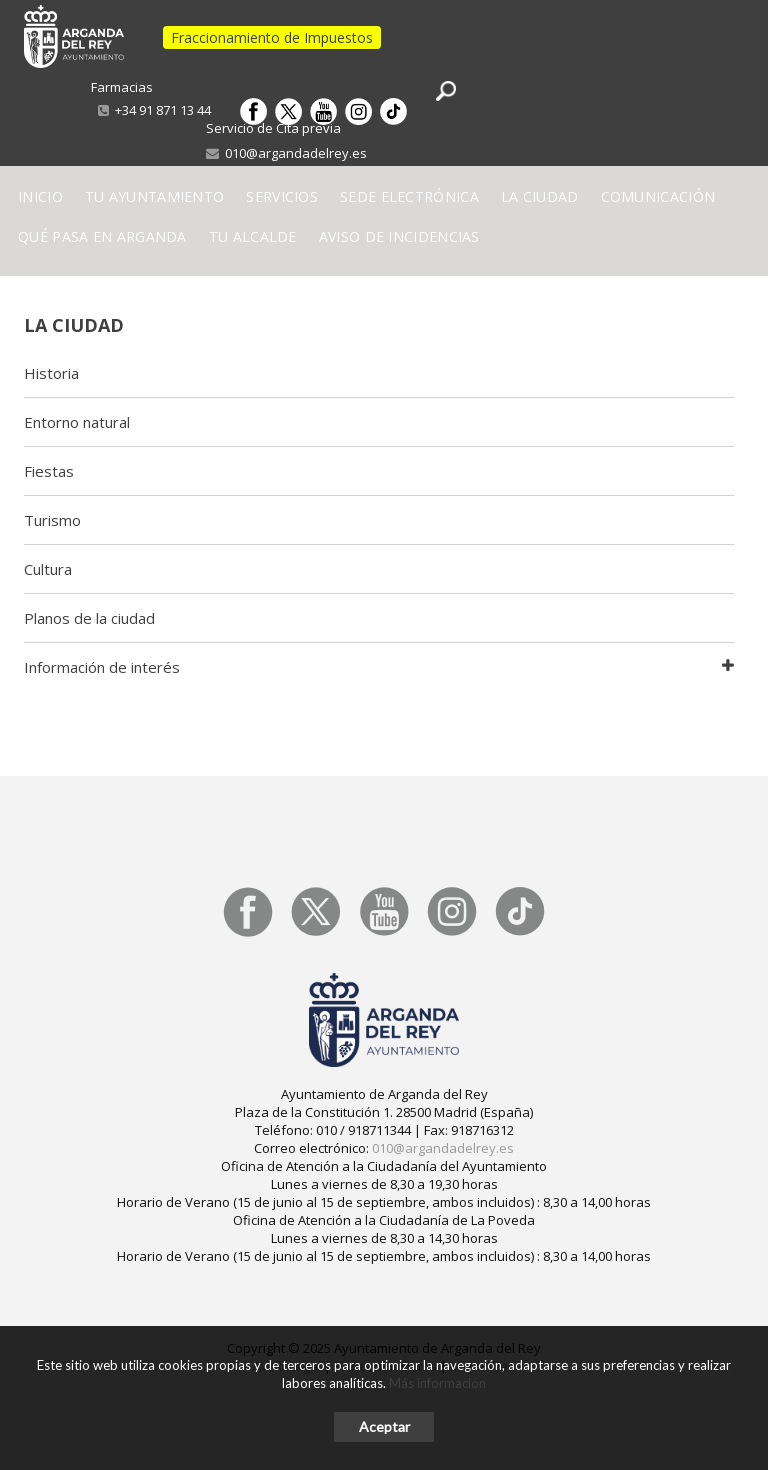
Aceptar (384, 1426)
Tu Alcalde (253, 236)
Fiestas (49, 471)
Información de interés (102, 667)
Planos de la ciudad (89, 618)
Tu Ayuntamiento (155, 196)
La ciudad (74, 325)
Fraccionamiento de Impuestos (272, 37)
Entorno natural (77, 422)
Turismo (52, 520)
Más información (437, 1383)
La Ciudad (540, 196)
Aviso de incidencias (399, 236)
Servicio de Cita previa (273, 128)
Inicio (40, 196)
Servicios (282, 196)
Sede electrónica (409, 196)
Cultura (48, 569)
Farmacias (122, 87)
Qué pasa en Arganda (102, 236)
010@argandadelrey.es (286, 153)
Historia (51, 373)
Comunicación (658, 196)
